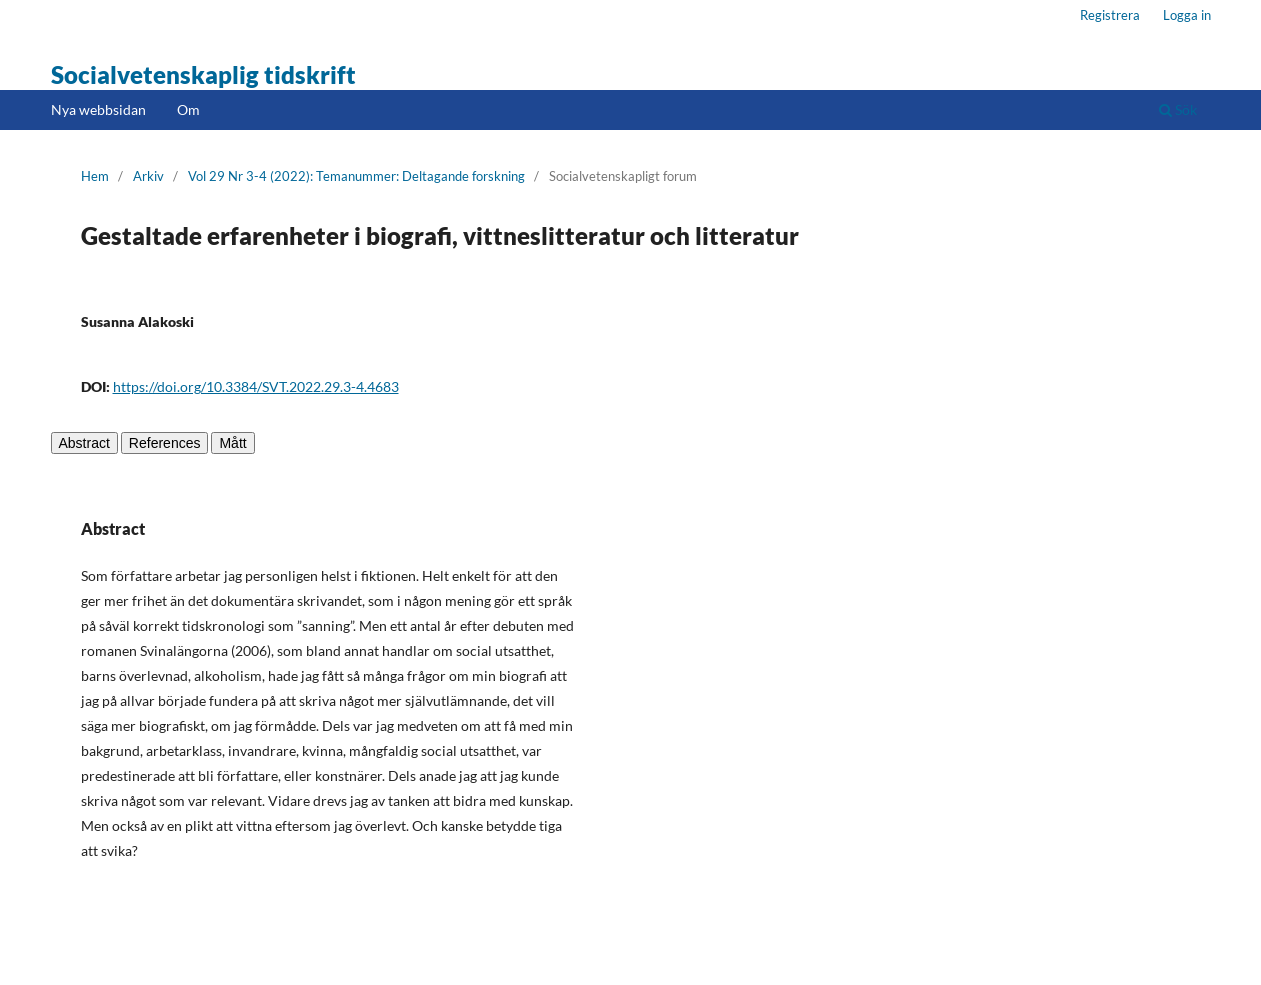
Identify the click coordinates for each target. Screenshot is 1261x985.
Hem (95, 176)
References (165, 443)
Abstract (84, 443)
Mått (232, 443)
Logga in (1187, 15)
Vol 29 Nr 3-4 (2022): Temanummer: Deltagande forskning (356, 176)
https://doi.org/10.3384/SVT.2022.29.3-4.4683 (256, 386)
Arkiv (148, 176)
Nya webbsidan (98, 109)
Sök (1178, 109)
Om (188, 109)
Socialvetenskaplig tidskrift (203, 74)
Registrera (1110, 15)
